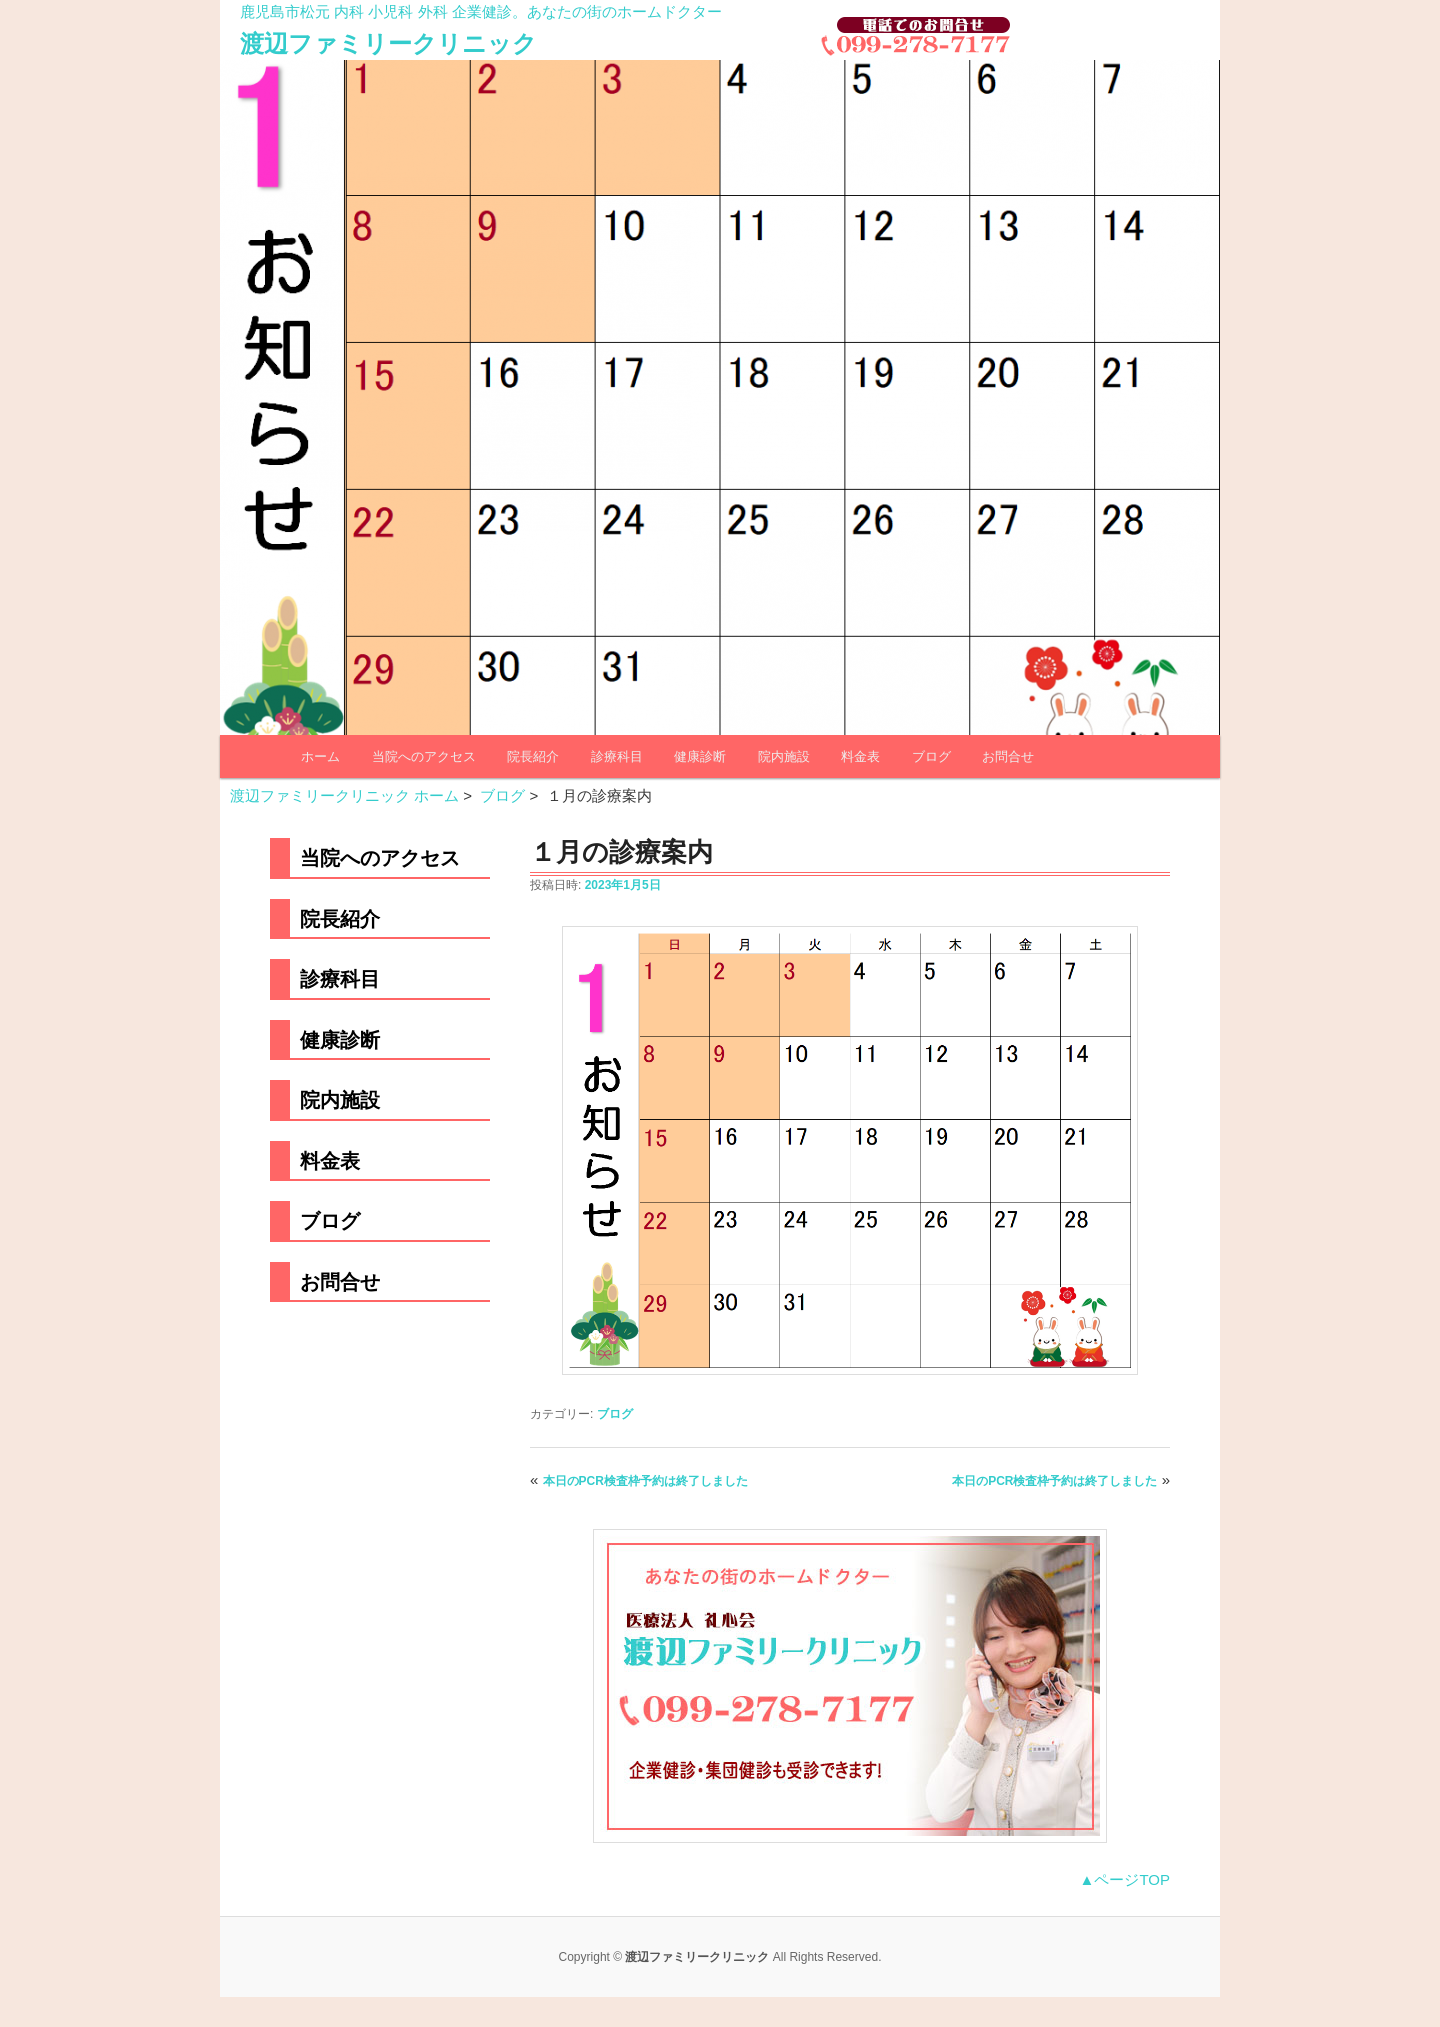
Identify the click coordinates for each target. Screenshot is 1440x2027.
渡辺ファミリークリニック (388, 43)
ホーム (320, 756)
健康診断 (700, 756)
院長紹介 (533, 756)
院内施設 (784, 756)
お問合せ (1008, 756)
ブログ (931, 756)
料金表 (860, 756)
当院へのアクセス (424, 756)
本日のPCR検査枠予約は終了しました (645, 1481)
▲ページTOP (1125, 1879)
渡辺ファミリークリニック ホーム (344, 795)
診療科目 (617, 756)
